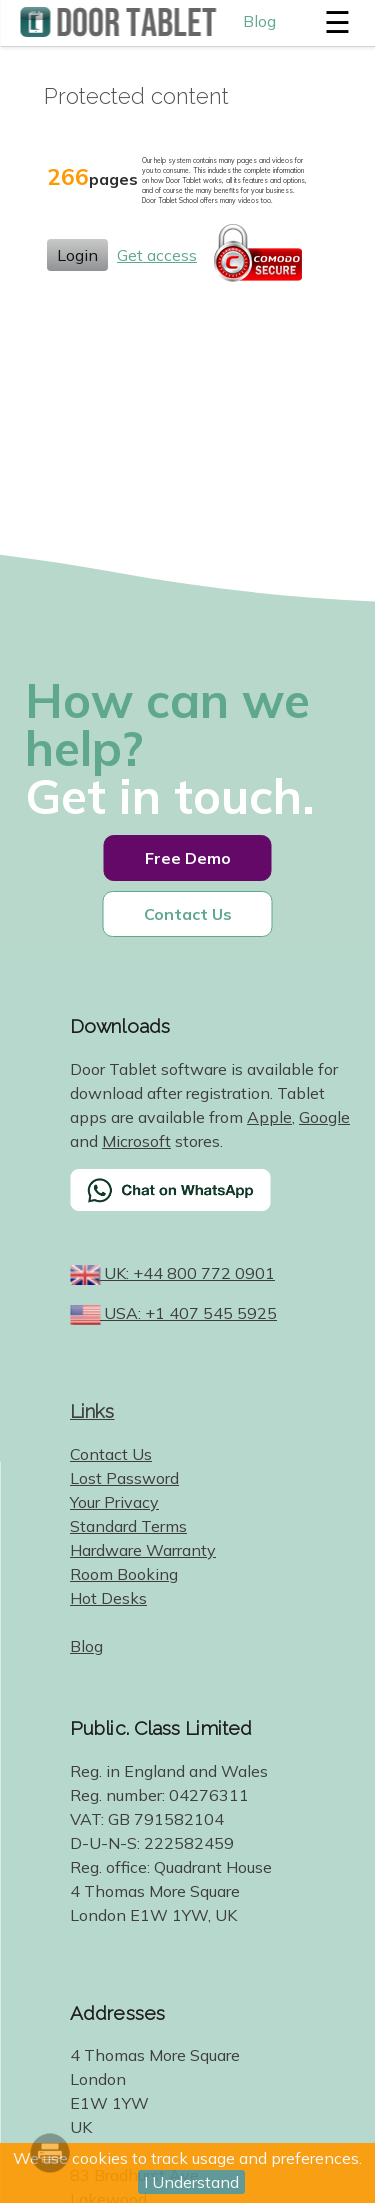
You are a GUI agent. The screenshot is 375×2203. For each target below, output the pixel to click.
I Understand (191, 2182)
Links (92, 1411)
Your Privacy (114, 1502)
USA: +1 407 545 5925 (188, 1313)
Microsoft (136, 1141)
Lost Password (124, 1478)
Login (77, 255)
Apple (269, 1117)
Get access (157, 255)
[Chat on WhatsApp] (212, 1203)
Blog (259, 21)
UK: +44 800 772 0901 (187, 1273)
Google (324, 1117)
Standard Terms (128, 1526)
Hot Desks (108, 1598)
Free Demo (188, 858)
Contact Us (188, 914)
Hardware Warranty (143, 1550)
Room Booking (124, 1574)
